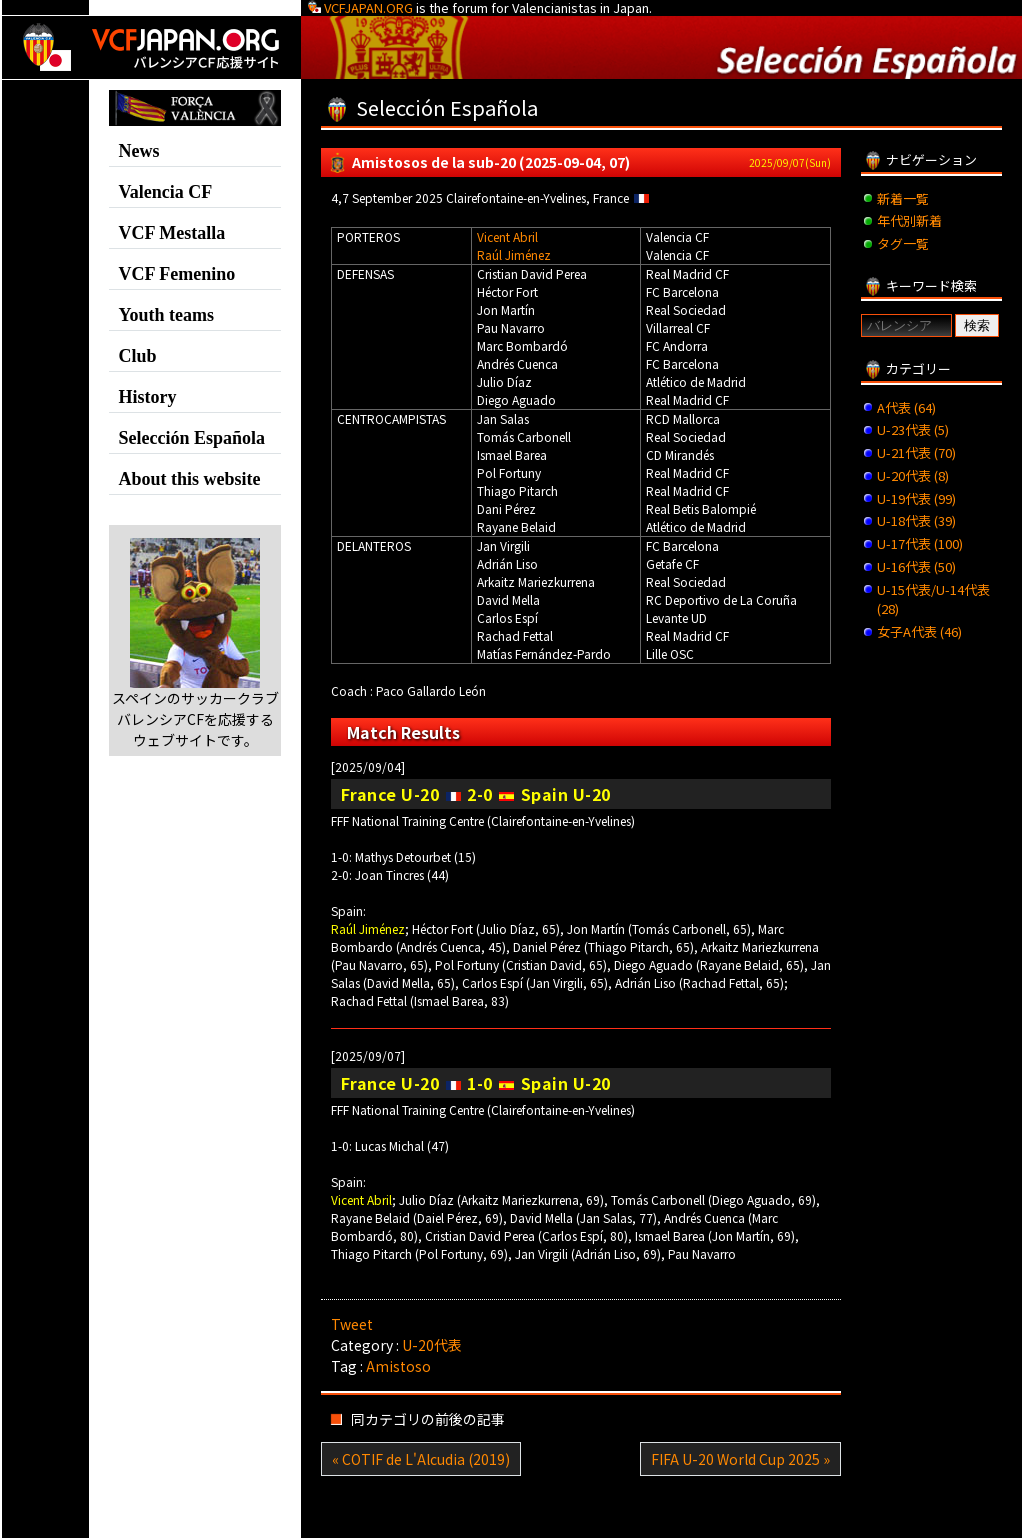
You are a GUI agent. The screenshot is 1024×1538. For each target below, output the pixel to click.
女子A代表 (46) (919, 631)
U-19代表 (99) (916, 498)
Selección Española (191, 438)
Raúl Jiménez (514, 254)
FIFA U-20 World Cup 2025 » (740, 1459)
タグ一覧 (903, 243)
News (138, 151)
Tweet (352, 1324)
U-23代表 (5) (913, 429)
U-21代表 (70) (916, 452)
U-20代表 (432, 1345)
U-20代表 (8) (913, 475)
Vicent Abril (507, 236)
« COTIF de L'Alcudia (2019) (421, 1459)
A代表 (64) (906, 407)
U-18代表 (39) (916, 520)
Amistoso (398, 1366)
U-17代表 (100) (920, 543)
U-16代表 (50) (916, 566)
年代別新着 (909, 220)
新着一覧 (903, 198)
